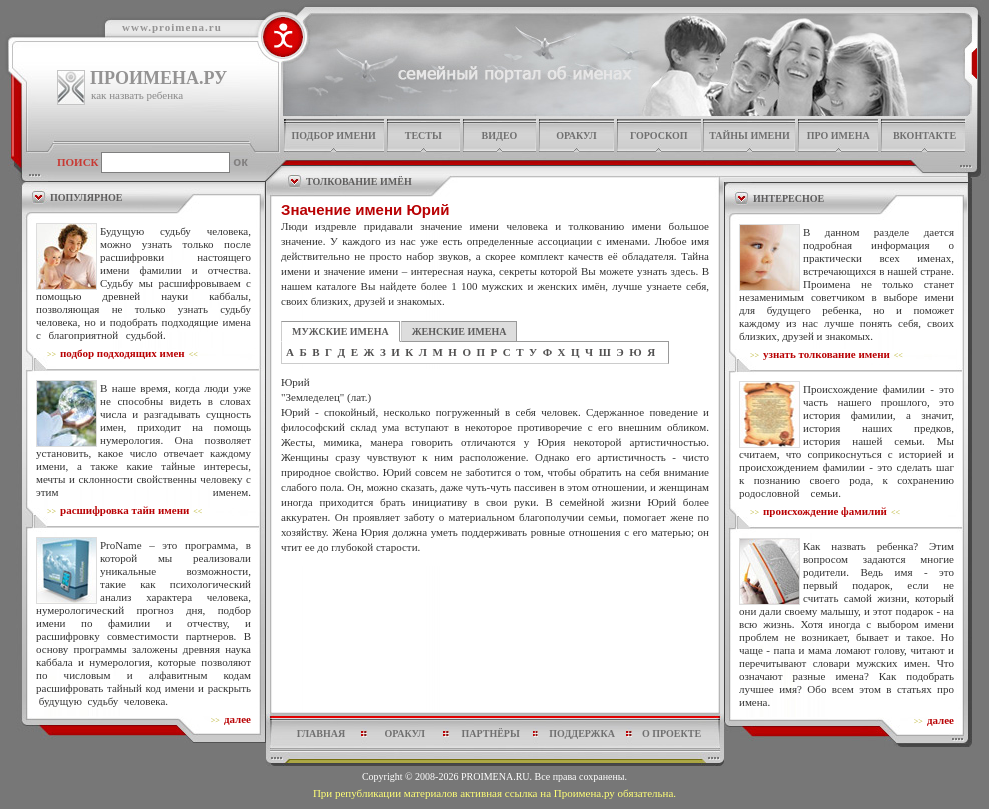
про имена (838, 135)
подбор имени (333, 135)
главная (321, 733)
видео (500, 135)
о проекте (671, 733)
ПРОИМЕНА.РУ (158, 78)
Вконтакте (924, 135)
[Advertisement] (495, 603)
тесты (423, 135)
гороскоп (659, 135)
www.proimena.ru (172, 27)
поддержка (582, 733)
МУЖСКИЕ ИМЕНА (340, 331)
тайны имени (749, 135)
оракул (576, 135)
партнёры (491, 733)
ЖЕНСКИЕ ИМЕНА (459, 331)
